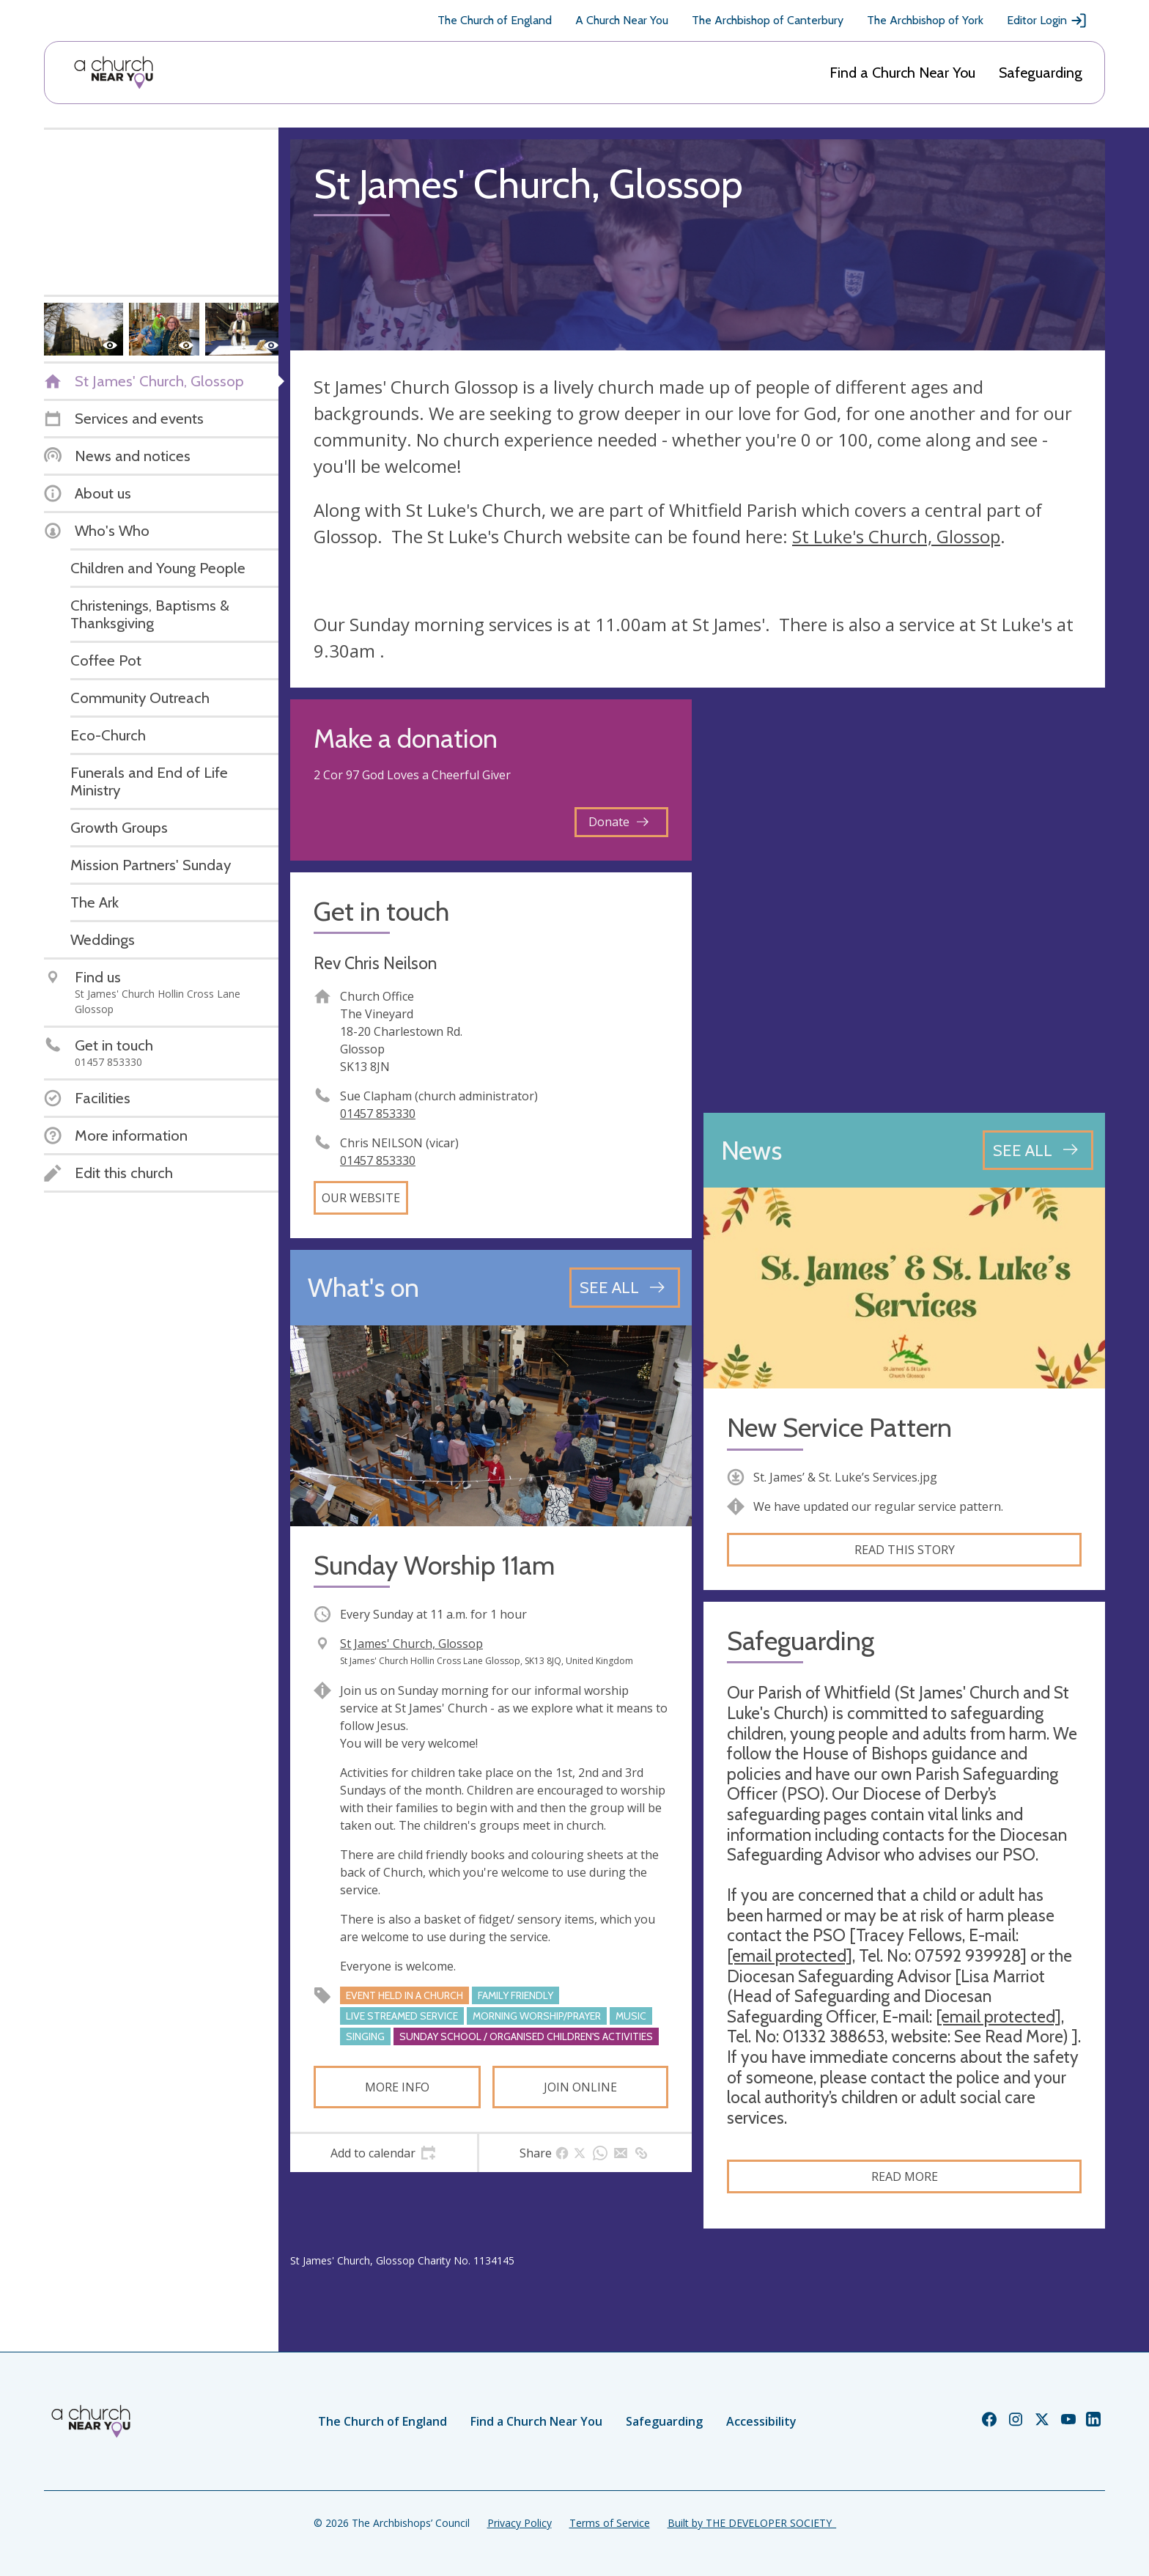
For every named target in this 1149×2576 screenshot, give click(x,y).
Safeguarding (1040, 72)
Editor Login (1047, 20)
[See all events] (624, 1287)
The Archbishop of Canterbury (767, 20)
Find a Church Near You (902, 72)
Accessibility (761, 2421)
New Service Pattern (839, 1427)
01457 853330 (377, 1113)
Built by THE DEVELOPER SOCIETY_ (752, 2523)
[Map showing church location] (904, 900)
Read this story (904, 1550)
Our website (361, 1198)
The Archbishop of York (925, 20)
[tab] (383, 2153)
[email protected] (789, 1956)
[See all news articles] (1038, 1150)
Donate (618, 822)
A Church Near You (621, 20)
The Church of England (494, 20)
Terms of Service (609, 2523)
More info (397, 2087)
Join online (580, 2087)
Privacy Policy (519, 2523)
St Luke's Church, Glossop (896, 536)
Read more (904, 2176)
